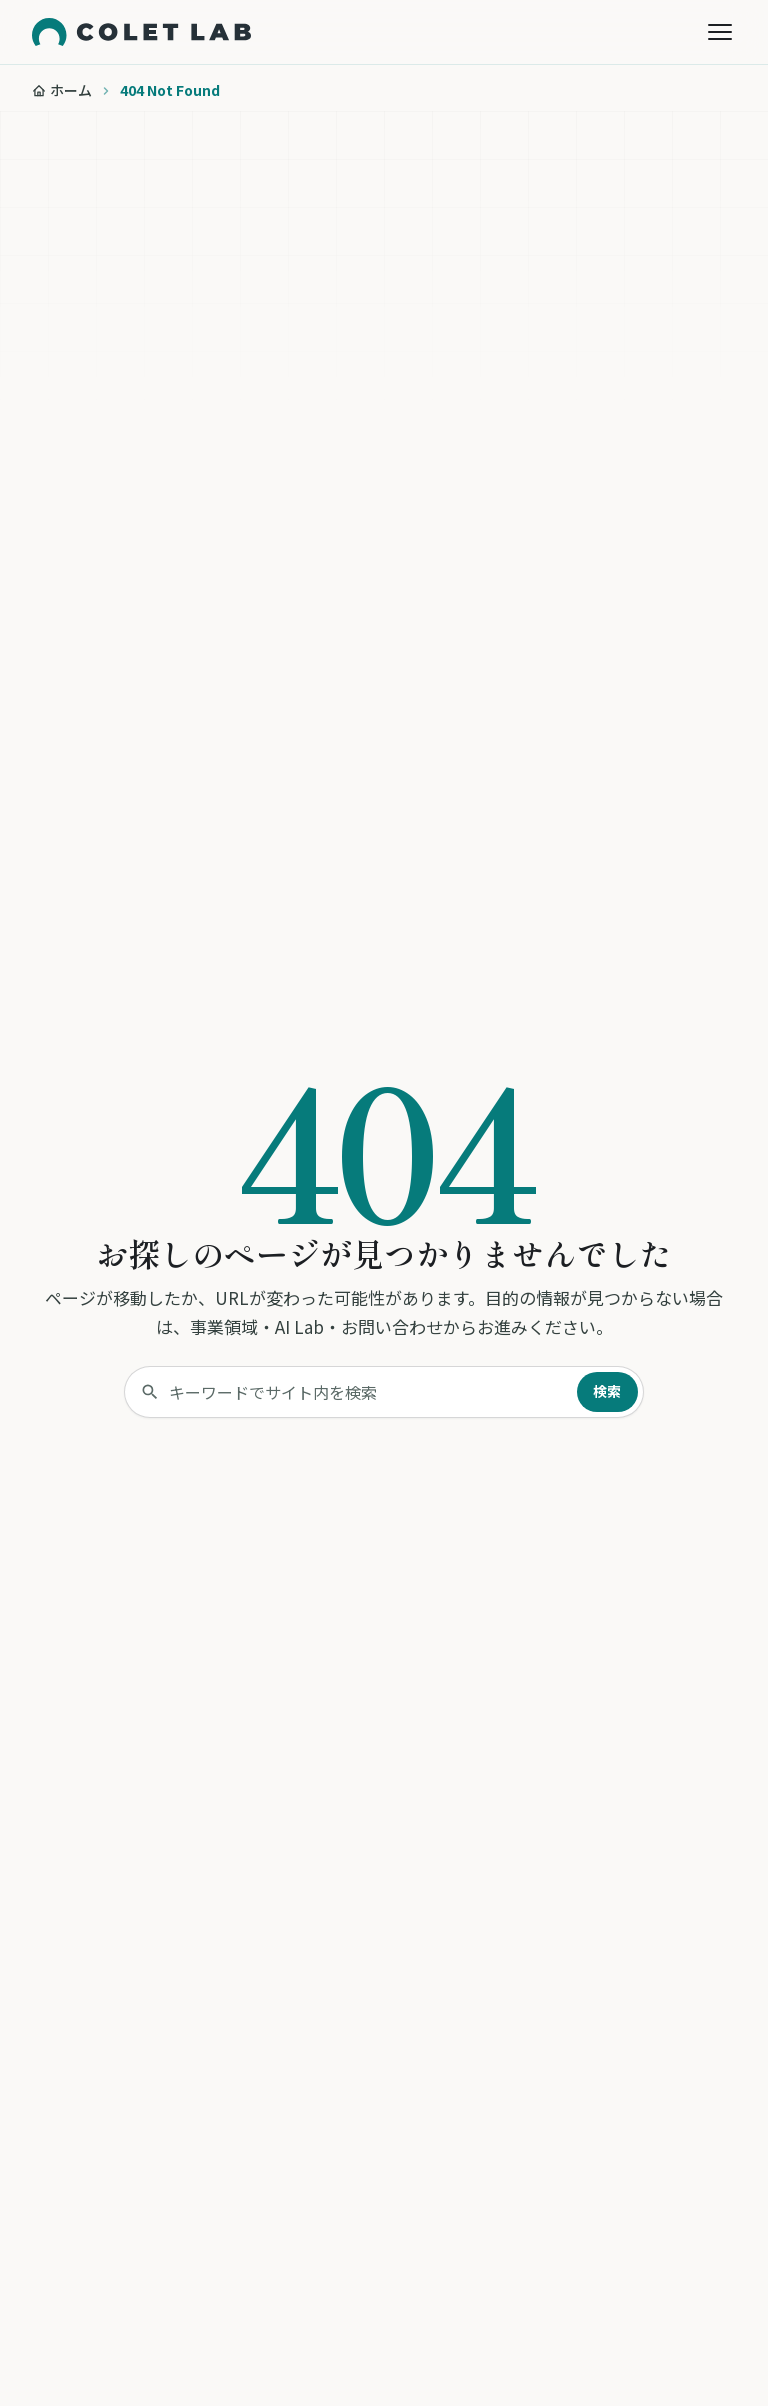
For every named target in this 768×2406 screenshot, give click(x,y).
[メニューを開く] (720, 32)
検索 (607, 1391)
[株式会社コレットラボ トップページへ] (141, 32)
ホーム (71, 90)
